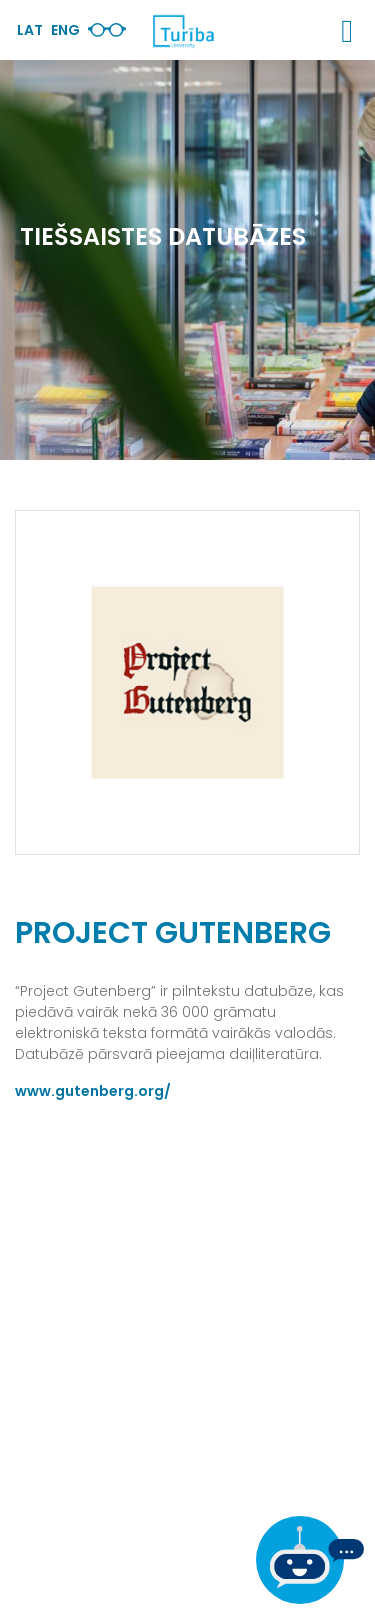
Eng (65, 30)
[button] (347, 31)
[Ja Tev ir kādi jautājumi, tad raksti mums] (310, 1560)
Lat (30, 30)
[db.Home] (183, 31)
